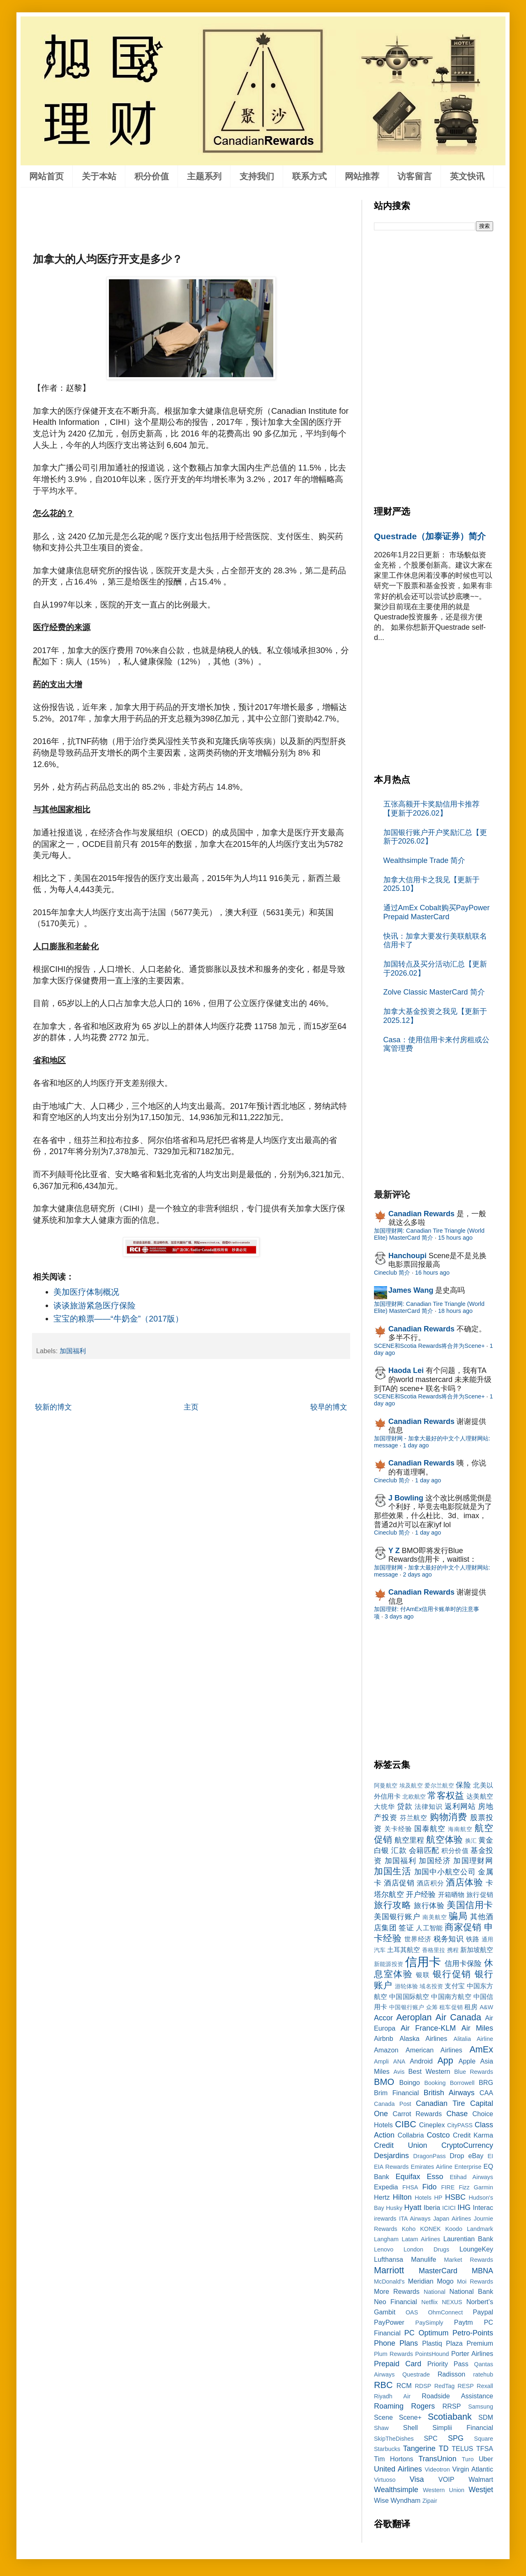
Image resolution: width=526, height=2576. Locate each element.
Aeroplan (413, 2017)
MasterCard (438, 2271)
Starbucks (387, 2449)
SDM (485, 2417)
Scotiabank (450, 2416)
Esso (435, 2177)
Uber (486, 2458)
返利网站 (460, 1806)
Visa (417, 2479)
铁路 (473, 1939)
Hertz (382, 2197)
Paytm (463, 2322)
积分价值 (151, 176)
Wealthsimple (396, 2490)
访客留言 (414, 176)
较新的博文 (53, 1407)
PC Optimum (426, 2333)
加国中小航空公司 (445, 1872)
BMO (384, 2082)
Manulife (423, 2259)
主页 (191, 1407)
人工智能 (429, 1927)
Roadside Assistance (457, 2396)
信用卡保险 (463, 1963)
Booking (435, 2083)
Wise (381, 2500)
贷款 (405, 1806)
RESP (466, 2386)
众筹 (432, 2007)
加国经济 (434, 1861)
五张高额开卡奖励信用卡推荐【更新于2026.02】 (431, 808)
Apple (467, 2061)
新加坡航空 (476, 1949)
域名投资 (431, 1986)
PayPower (389, 2322)
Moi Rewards (475, 2281)
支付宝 (455, 1985)
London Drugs (426, 2249)
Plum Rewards (393, 2354)
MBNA (482, 2271)
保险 (463, 1785)
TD (444, 2448)
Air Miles (477, 2028)
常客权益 (445, 1795)
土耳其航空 (403, 1949)
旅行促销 (479, 1894)
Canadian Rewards (421, 1214)
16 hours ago (432, 1272)
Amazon (386, 2050)
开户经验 (421, 1894)
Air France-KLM (428, 2028)
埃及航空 (411, 1785)
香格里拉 (433, 1950)
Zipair (429, 2500)
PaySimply (429, 2322)
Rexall (485, 2386)
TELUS (462, 2448)
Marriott (389, 2270)
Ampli (381, 2061)
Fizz (464, 2187)
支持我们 (257, 176)
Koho (409, 2229)
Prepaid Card (397, 2364)
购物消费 (449, 1817)
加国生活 (392, 1871)
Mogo (445, 2281)
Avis (398, 2071)
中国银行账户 (406, 2007)
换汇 (471, 1840)
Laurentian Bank (468, 2238)
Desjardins (391, 2156)
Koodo (454, 2229)
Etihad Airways (471, 2177)
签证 (406, 1928)
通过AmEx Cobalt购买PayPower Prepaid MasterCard (436, 912)
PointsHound (432, 2354)
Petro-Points (472, 2333)
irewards (385, 2218)
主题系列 (204, 176)
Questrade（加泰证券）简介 (430, 536)
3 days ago (399, 1616)
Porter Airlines (472, 2353)
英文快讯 (467, 176)
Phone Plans (396, 2343)
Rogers (423, 2406)
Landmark (480, 2229)
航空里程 (409, 1840)
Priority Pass (447, 2363)
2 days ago (417, 1574)
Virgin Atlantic (472, 2469)
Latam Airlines (420, 2239)
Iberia (432, 2207)
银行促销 (452, 1974)
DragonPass (429, 2156)
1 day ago (416, 1445)
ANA (399, 2061)
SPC (430, 2438)
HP (438, 2197)
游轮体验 (406, 1986)
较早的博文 (328, 1407)
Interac (483, 2207)
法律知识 (428, 1806)
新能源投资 (388, 1964)
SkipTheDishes (394, 2438)
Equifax (407, 2177)
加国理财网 (473, 1861)
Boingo (409, 2082)
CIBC (405, 2124)
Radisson (452, 2374)
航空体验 (444, 1839)
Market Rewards (468, 2259)
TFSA (484, 2448)
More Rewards (397, 2291)
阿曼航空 (385, 1785)
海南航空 (460, 1829)
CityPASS (460, 2125)
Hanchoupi (407, 1256)
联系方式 (309, 176)
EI (490, 2156)
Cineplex (432, 2125)
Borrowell (462, 2083)
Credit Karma (473, 2135)
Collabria (411, 2135)
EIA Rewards (391, 2166)
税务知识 (449, 1939)
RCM (404, 2385)
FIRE (448, 2187)
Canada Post (392, 2104)
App (445, 2060)
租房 (471, 2006)
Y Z (394, 1551)
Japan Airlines (452, 2218)
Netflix (429, 2302)
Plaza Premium (469, 2343)
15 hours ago (455, 1237)
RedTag (444, 2386)
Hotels (423, 2197)
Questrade (416, 2374)
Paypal (483, 2312)
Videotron (437, 2469)
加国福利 (73, 1350)
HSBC (455, 2197)
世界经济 (417, 1939)
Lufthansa (388, 2259)
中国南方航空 (451, 1996)
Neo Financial (395, 2301)
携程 (453, 1950)
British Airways (449, 2093)
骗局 (458, 1916)
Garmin (483, 2187)
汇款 (398, 1850)
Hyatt (412, 2207)
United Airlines (398, 2469)
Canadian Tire (440, 2103)
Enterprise (468, 2166)
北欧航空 (414, 1796)
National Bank (471, 2291)
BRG (486, 2082)
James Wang (410, 1290)
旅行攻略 (392, 1905)
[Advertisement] (182, 218)
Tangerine (419, 2448)
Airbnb (383, 2038)
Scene (383, 2417)
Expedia (386, 2187)
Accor (383, 2018)
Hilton (402, 2197)
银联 (423, 1974)
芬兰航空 (414, 1817)
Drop (457, 2155)
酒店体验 (464, 1882)
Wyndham (405, 2500)
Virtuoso (385, 2479)
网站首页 (46, 176)
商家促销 (463, 1927)
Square (483, 2438)
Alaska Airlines (423, 2038)
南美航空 (434, 1917)
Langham (386, 2239)
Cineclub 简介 (392, 1272)
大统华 (384, 1806)
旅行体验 (429, 1905)
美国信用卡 (470, 1905)
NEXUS (452, 2302)
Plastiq (432, 2343)
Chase (457, 2114)
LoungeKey (476, 2249)
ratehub (483, 2374)
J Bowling (405, 1498)
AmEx (481, 2049)
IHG (464, 2207)
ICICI (449, 2208)
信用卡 (423, 1962)
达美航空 (479, 1796)
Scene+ (410, 2417)
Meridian (421, 2281)
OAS (412, 2312)
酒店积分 (430, 1883)
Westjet (480, 2490)
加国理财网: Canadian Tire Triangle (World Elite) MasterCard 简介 (429, 1234)
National (434, 2291)
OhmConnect (445, 2312)
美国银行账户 (397, 1917)
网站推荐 (362, 176)
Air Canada (458, 2017)
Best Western (429, 2071)
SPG (456, 2438)
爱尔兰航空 (439, 1785)
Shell (410, 2427)
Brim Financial (396, 2092)
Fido (429, 2187)
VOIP (446, 2479)
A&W (486, 2007)
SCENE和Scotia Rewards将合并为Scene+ (429, 1345)
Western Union (443, 2490)
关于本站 (99, 176)
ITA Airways (415, 2218)
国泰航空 (429, 1829)
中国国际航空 (409, 1996)
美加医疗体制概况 (86, 1291)
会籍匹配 (424, 1850)
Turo (468, 2459)
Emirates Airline (431, 2166)
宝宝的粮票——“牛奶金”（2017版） (118, 1318)
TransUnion (437, 2459)
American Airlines (434, 2050)
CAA (486, 2092)
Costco (438, 2135)
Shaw (381, 2428)
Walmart (480, 2479)
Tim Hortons (393, 2458)
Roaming (389, 2406)
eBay (475, 2155)
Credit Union (400, 2145)
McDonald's (389, 2281)
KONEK (430, 2229)
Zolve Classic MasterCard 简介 (434, 992)
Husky (394, 2208)
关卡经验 (398, 1828)
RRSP (452, 2406)
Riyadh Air (392, 2396)
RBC (383, 2385)
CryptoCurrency (467, 2145)
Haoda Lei (406, 1370)
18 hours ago (455, 1311)
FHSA (410, 2187)
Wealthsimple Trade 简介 (424, 860)
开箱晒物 (451, 1894)
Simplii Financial (462, 2427)
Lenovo (383, 2249)
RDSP (423, 2386)
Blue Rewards (473, 2071)
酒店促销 (399, 1883)
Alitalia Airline (473, 2039)
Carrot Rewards (417, 2113)
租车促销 (451, 2007)
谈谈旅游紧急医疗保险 (94, 1305)
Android (421, 2061)
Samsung (480, 2406)
